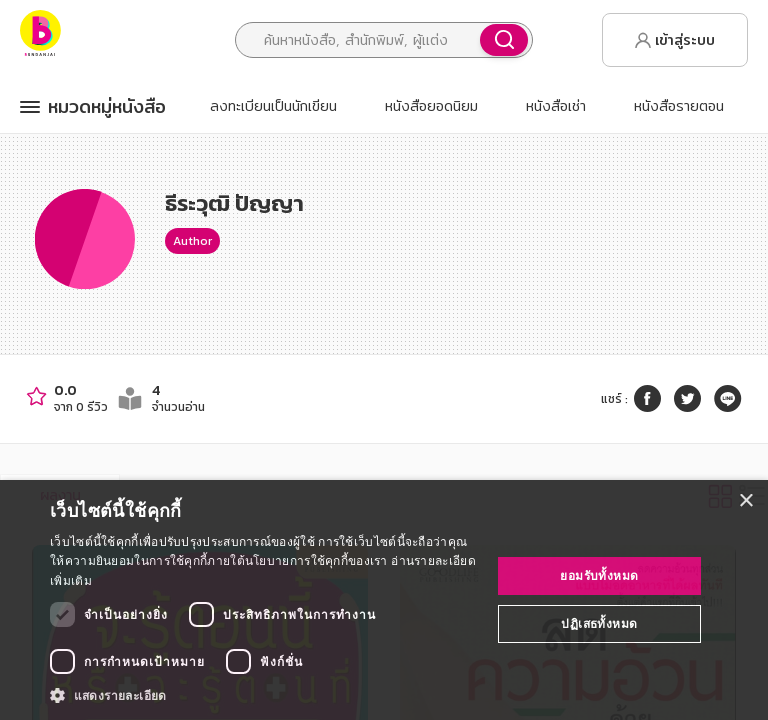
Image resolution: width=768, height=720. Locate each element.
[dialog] (384, 600)
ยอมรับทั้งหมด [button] (599, 575)
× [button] (745, 501)
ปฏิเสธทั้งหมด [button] (599, 623)
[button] (264, 695)
